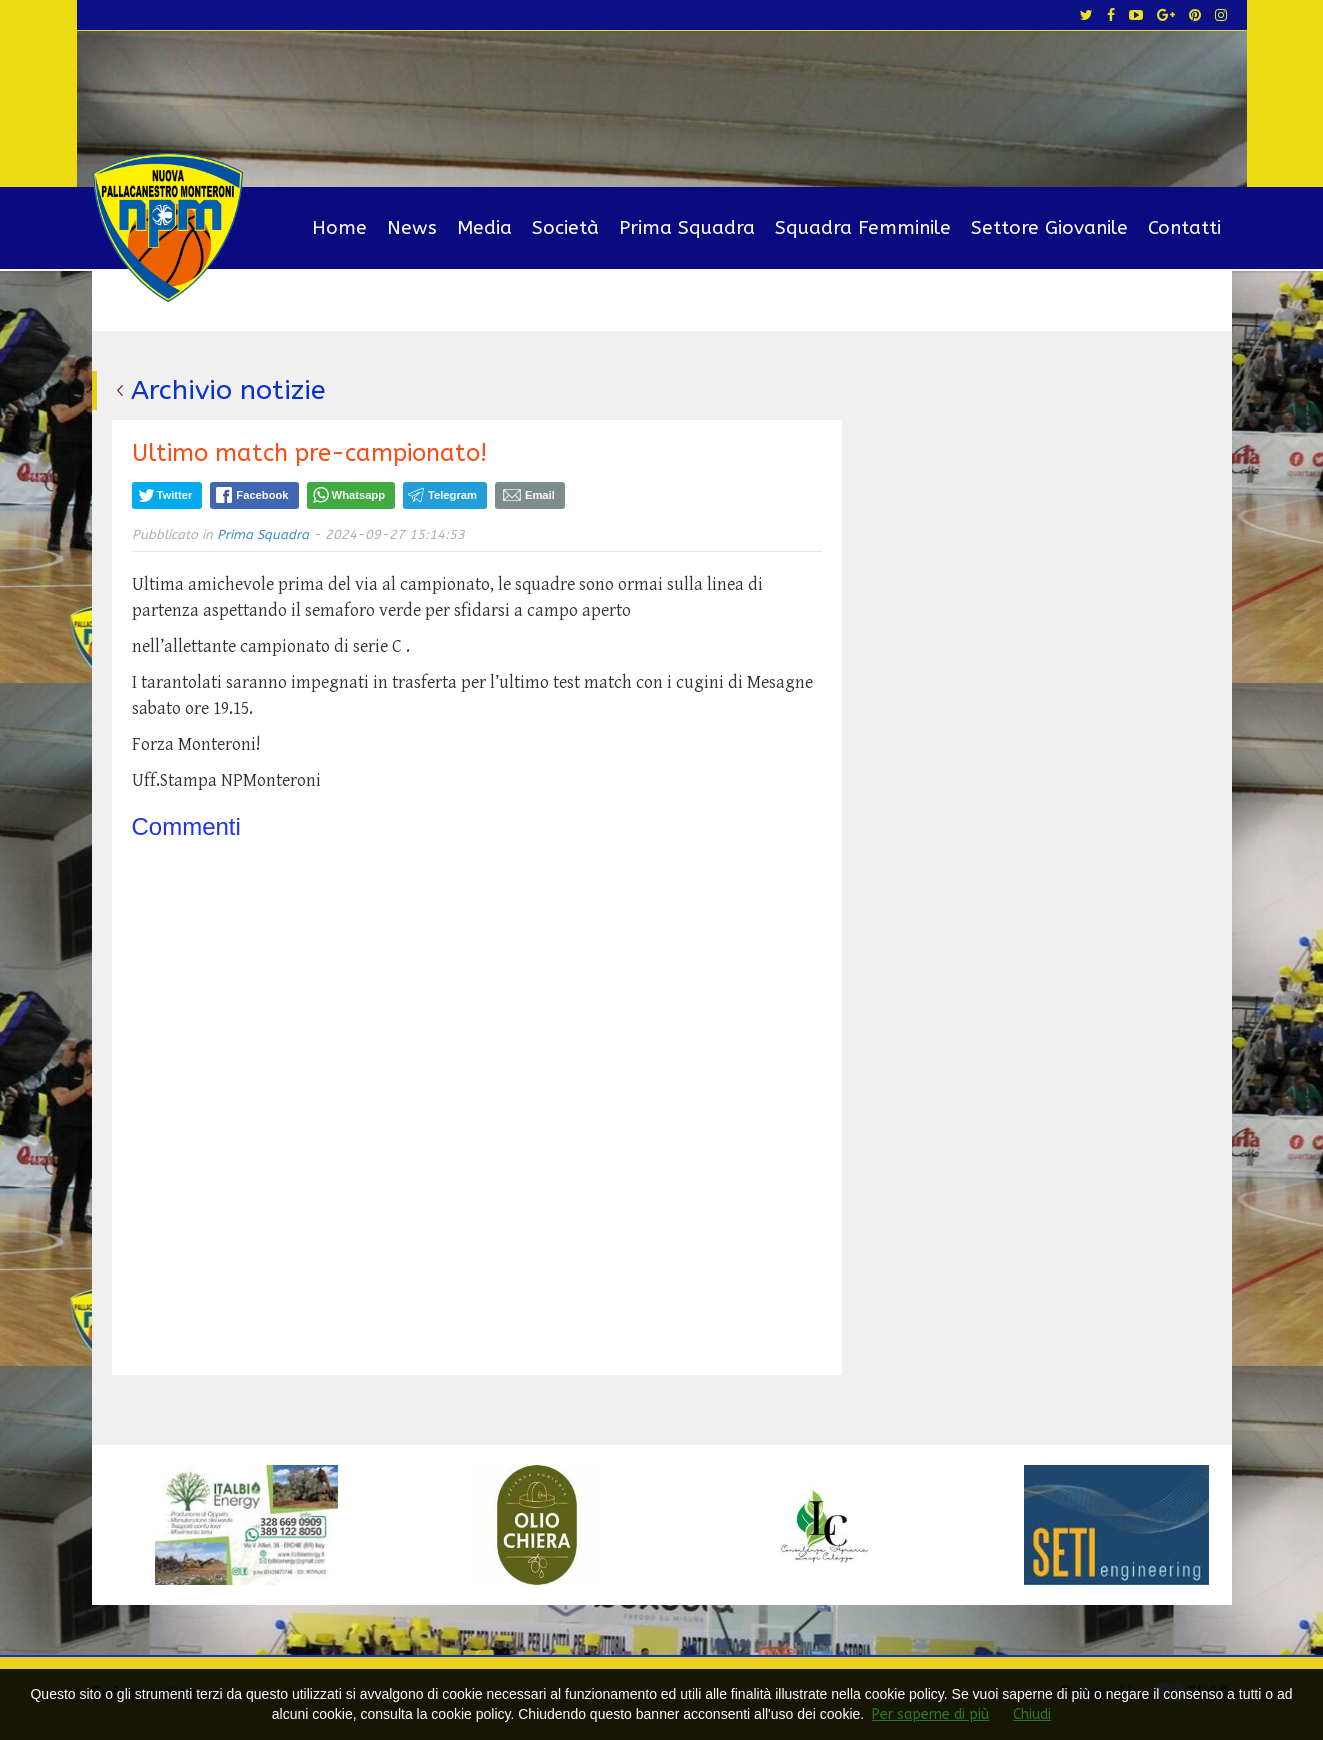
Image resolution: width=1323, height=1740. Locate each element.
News (412, 228)
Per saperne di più (930, 1714)
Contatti (1184, 228)
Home (339, 228)
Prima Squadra (687, 228)
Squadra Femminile (863, 228)
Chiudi (1032, 1714)
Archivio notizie (228, 390)
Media (484, 228)
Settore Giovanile (1049, 228)
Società (565, 228)
